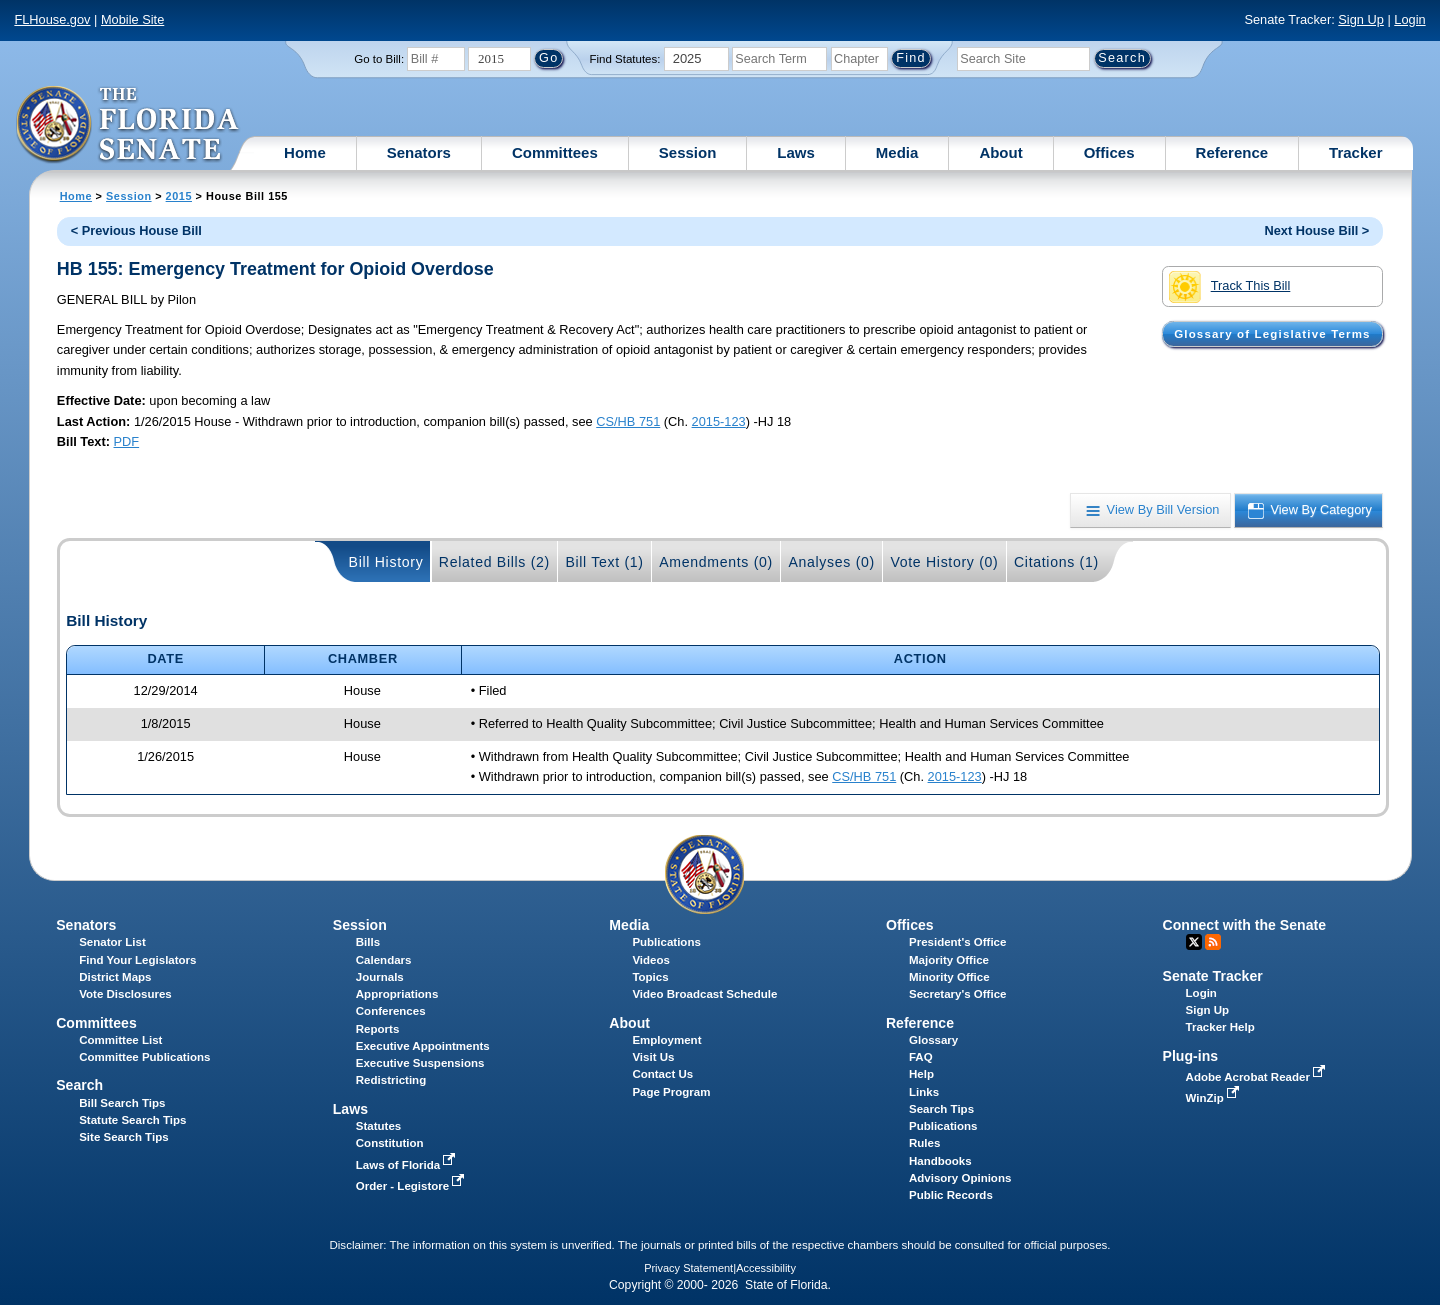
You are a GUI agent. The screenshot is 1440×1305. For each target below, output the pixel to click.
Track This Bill (1229, 287)
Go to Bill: (379, 59)
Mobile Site (132, 19)
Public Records (951, 1195)
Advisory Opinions (960, 1178)
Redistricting (391, 1080)
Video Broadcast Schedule (704, 994)
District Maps (115, 977)
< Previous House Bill (136, 230)
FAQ (921, 1057)
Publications (666, 942)
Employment (666, 1040)
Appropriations (397, 994)
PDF (127, 441)
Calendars (384, 960)
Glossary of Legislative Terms (1272, 334)
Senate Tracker (1213, 976)
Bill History (386, 562)
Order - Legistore (412, 1186)
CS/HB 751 (628, 421)
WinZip (1214, 1098)
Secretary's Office (957, 994)
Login (1409, 19)
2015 (179, 196)
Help (921, 1074)
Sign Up (1361, 19)
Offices (1109, 152)
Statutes (378, 1126)
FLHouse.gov (52, 19)
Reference (1232, 152)
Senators (419, 152)
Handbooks (940, 1161)
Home (305, 152)
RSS (1213, 942)
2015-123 (719, 421)
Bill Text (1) (604, 562)
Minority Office (949, 977)
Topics (650, 977)
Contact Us (662, 1074)
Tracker (1355, 152)
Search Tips (941, 1109)
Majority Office (949, 960)
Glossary (933, 1040)
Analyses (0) (831, 562)
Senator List (112, 942)
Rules (924, 1143)
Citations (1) (1056, 562)
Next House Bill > (1316, 230)
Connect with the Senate (1244, 925)
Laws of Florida (408, 1165)
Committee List (120, 1040)
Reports (378, 1029)
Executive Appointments (423, 1046)
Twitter (1194, 942)
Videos (651, 960)
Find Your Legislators (137, 960)
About (1000, 152)
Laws (796, 152)
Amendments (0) (716, 562)
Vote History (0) (944, 562)
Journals (380, 977)
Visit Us (653, 1057)
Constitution (390, 1143)
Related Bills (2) (494, 562)
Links (924, 1092)
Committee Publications (144, 1057)
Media (897, 152)
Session (688, 152)
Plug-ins (1191, 1056)
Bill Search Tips (122, 1103)
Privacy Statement (688, 1268)
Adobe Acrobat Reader (1258, 1077)
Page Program (671, 1092)
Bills (368, 942)
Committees (555, 152)
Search (79, 1085)
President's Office (957, 942)
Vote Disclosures (125, 994)
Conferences (391, 1011)
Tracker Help (1220, 1027)
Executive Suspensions (420, 1063)
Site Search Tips (123, 1137)
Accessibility (766, 1268)
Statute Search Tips (132, 1120)
